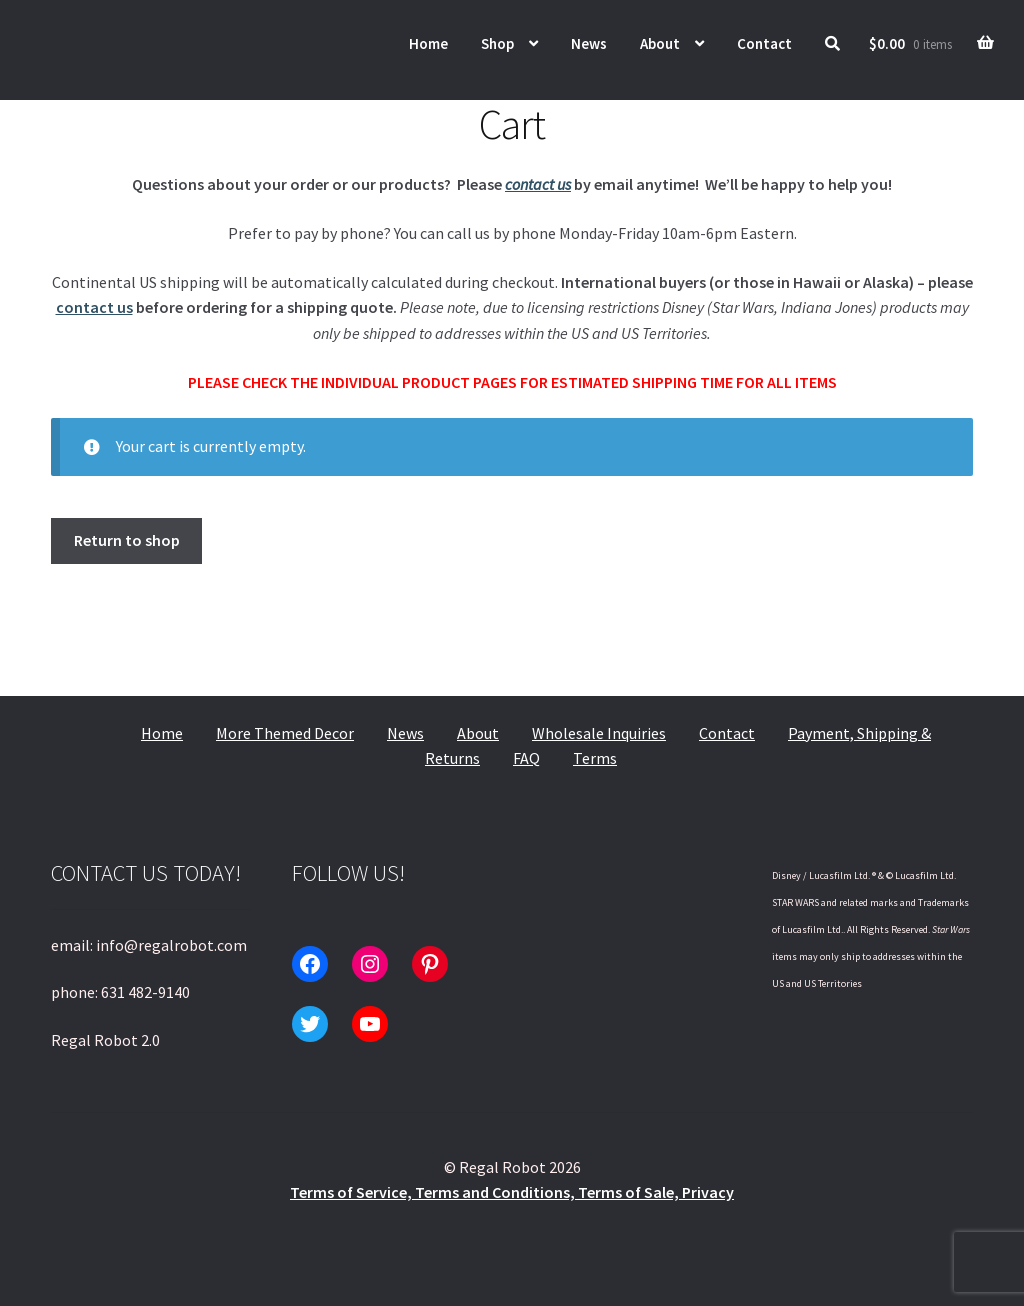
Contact (764, 43)
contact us (538, 184)
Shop (497, 43)
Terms (595, 758)
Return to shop (127, 540)
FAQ (526, 758)
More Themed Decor (285, 733)
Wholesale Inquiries (599, 733)
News (589, 43)
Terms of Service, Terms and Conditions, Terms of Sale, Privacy (512, 1192)
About (660, 43)
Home (428, 43)
